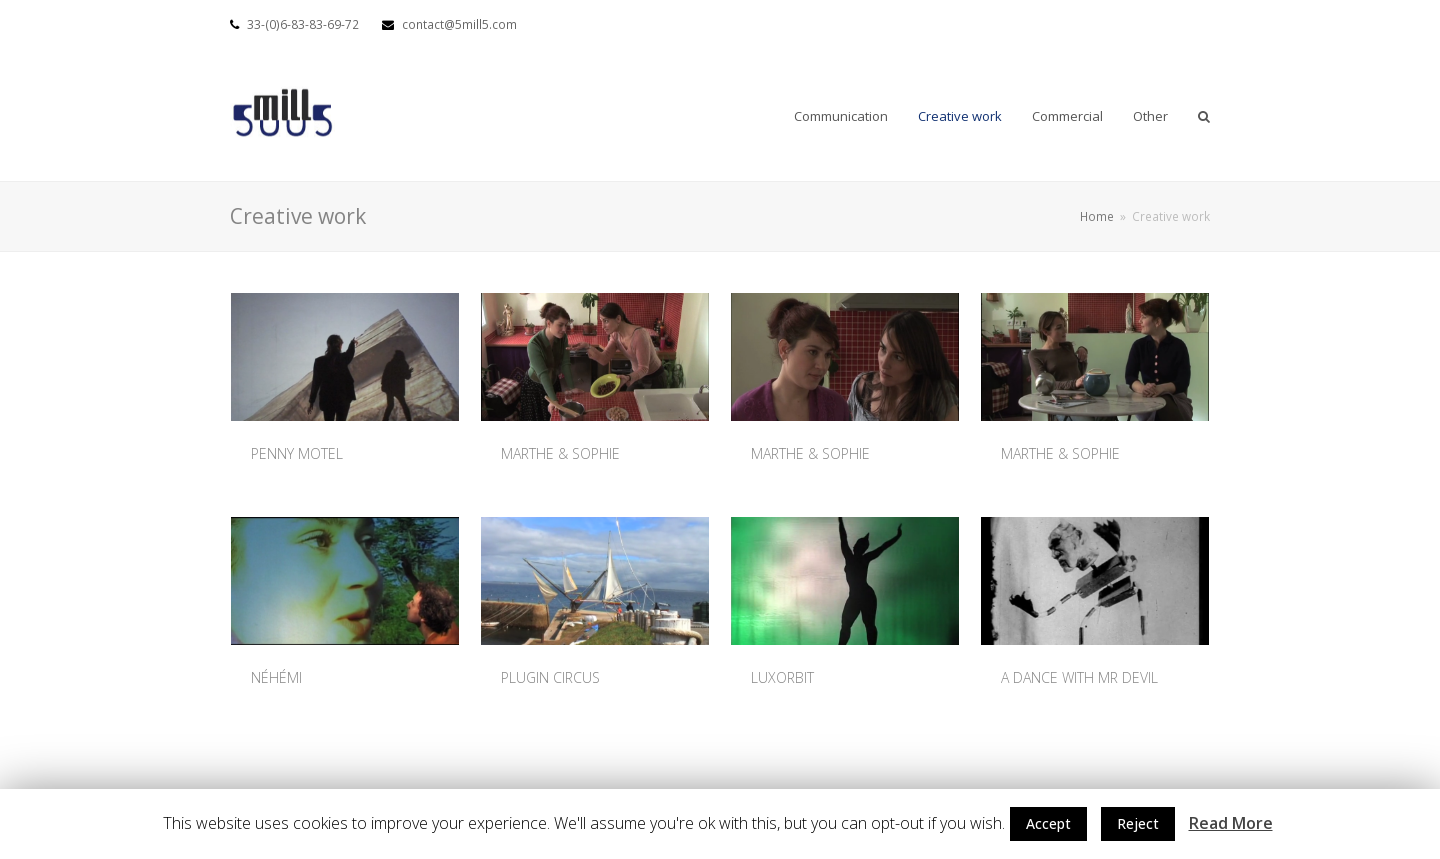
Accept (1048, 823)
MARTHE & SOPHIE (560, 453)
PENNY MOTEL (297, 453)
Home (1097, 216)
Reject (1138, 823)
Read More (1231, 823)
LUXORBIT (782, 677)
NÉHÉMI (276, 677)
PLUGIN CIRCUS (550, 677)
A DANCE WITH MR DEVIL (1079, 677)
